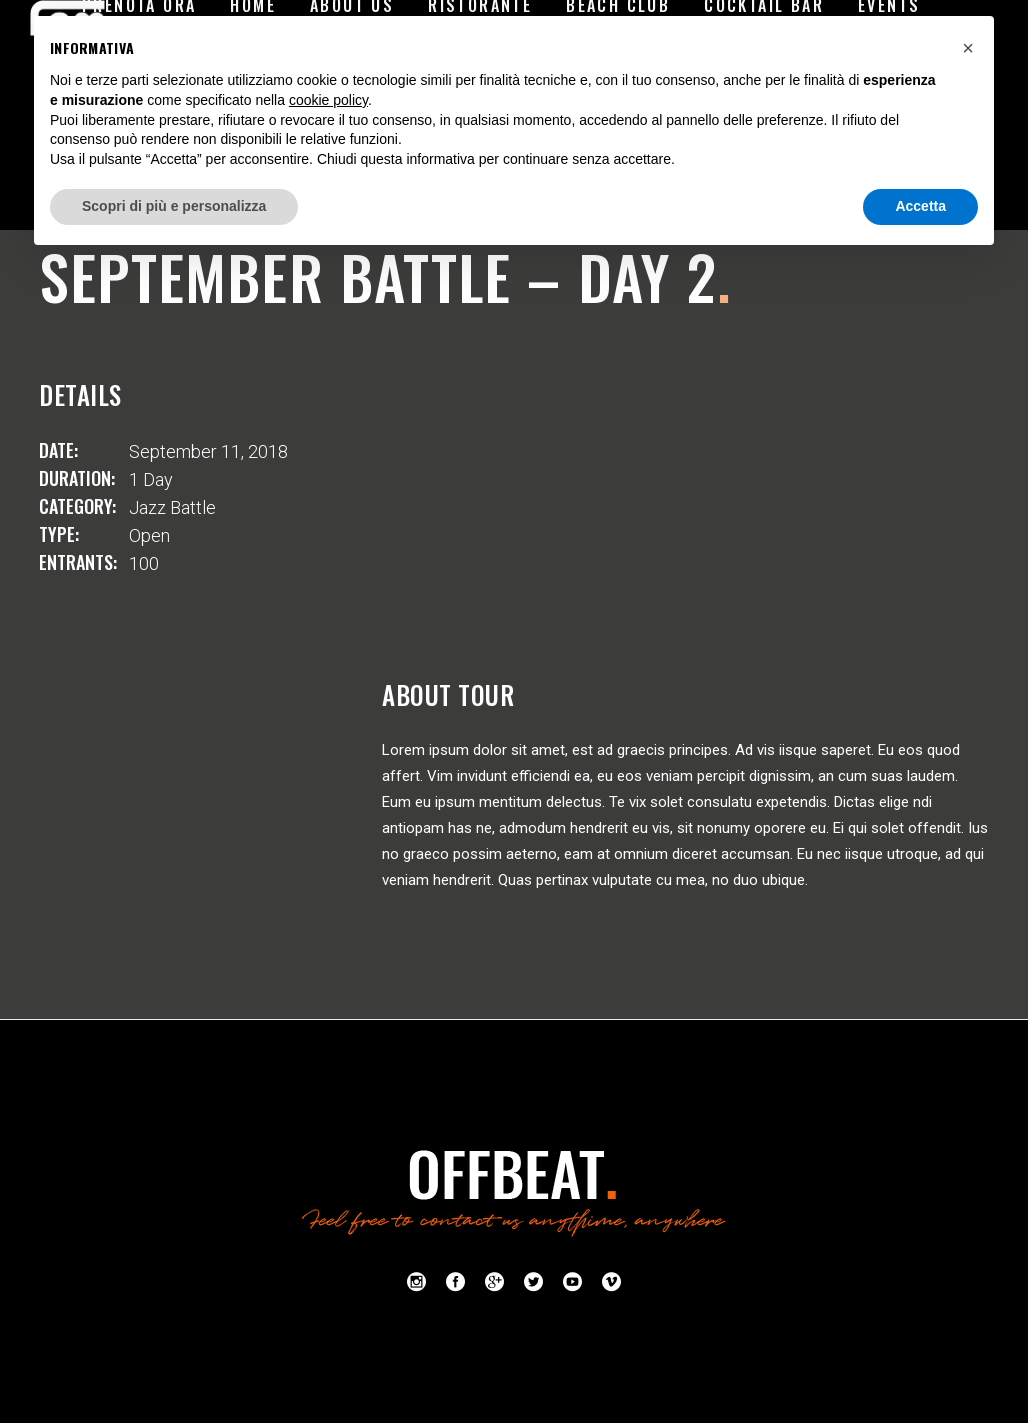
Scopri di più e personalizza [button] (174, 206)
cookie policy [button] (328, 100)
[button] (968, 48)
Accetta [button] (920, 206)
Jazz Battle (172, 507)
